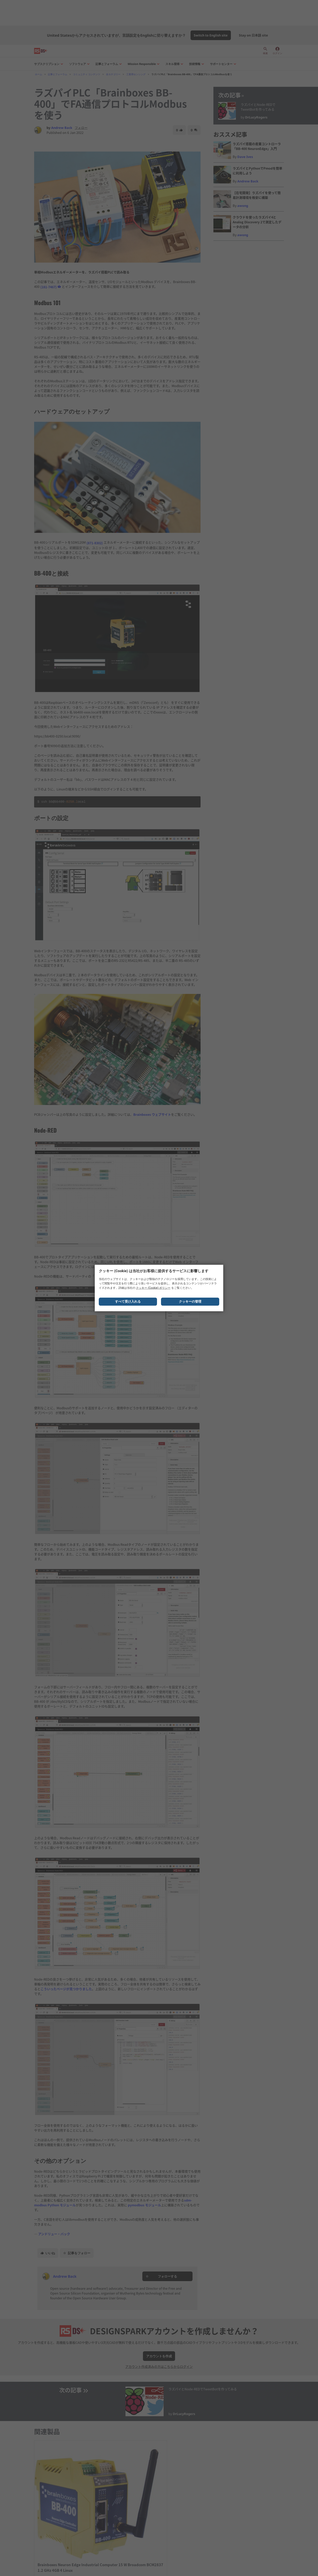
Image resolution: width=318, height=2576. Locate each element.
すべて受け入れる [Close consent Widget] (128, 1302)
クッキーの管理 (190, 1302)
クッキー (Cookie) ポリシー (153, 1288)
